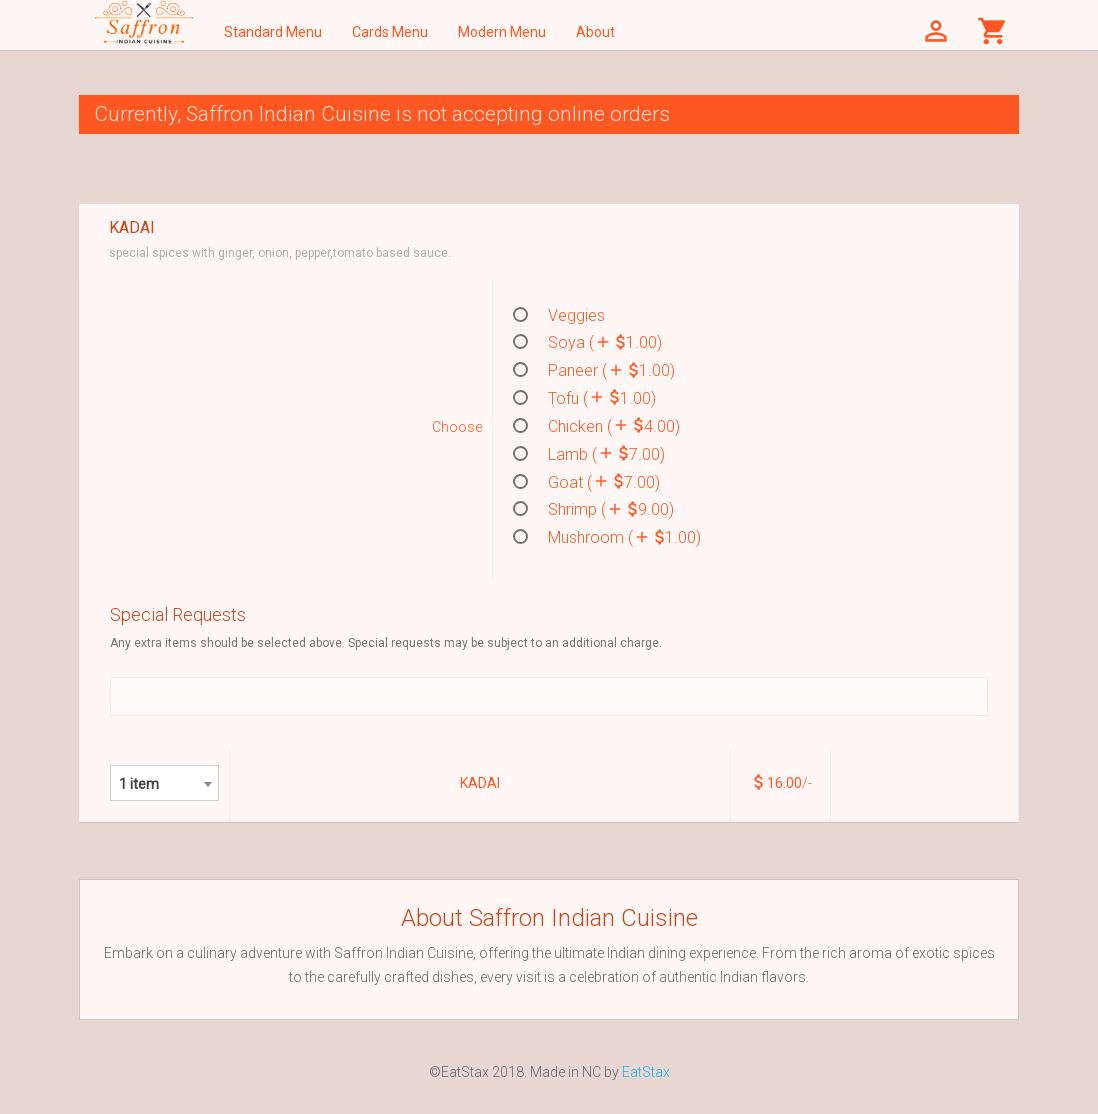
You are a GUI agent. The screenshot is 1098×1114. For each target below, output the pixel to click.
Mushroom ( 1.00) (607, 537)
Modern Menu (502, 32)
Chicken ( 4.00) (596, 426)
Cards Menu (390, 32)
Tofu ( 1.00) (584, 398)
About (595, 32)
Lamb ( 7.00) (589, 454)
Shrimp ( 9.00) (593, 509)
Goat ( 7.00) (586, 482)
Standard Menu (273, 32)
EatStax (646, 1072)
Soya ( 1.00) (587, 342)
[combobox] (164, 783)
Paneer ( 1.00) (594, 370)
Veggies (559, 315)
